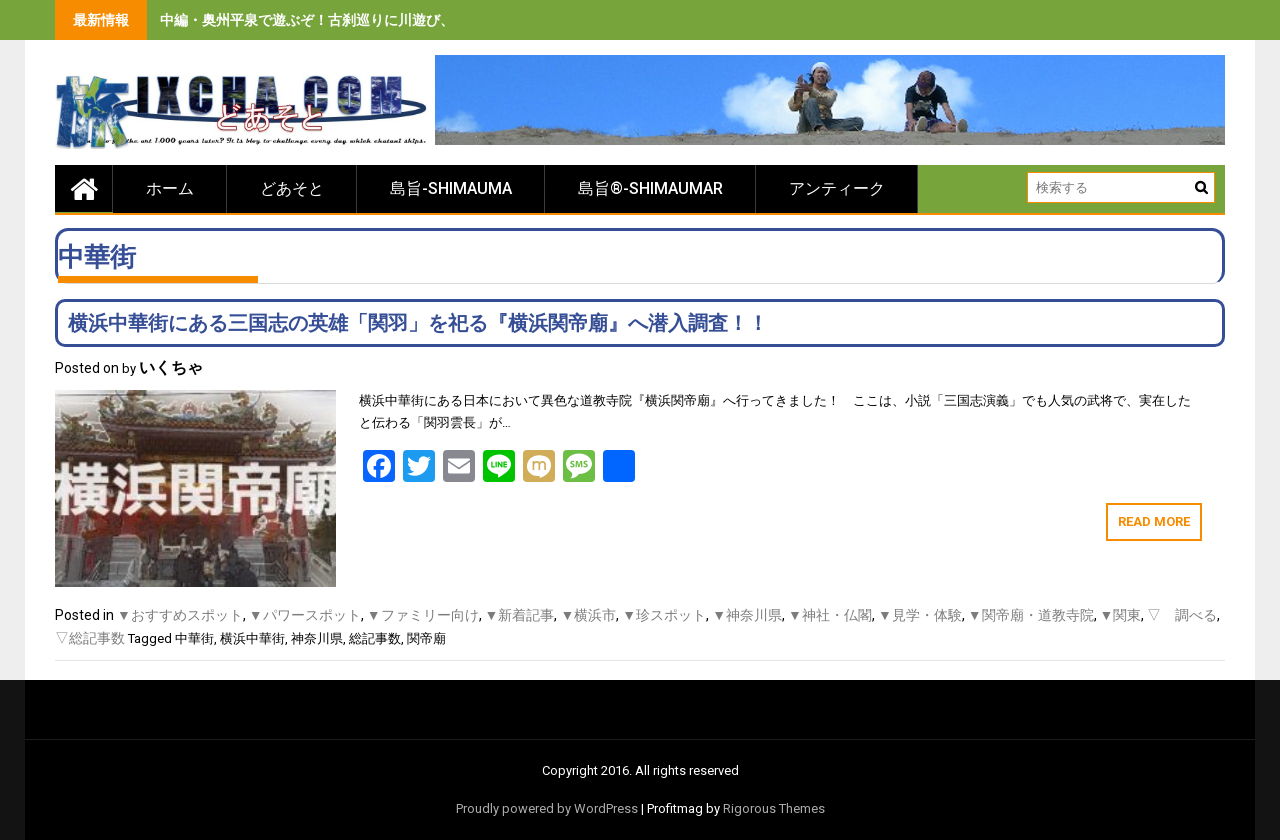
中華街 (194, 638)
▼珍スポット (664, 615)
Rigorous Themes (774, 808)
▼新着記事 (520, 615)
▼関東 (1121, 615)
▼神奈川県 (747, 615)
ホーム (170, 188)
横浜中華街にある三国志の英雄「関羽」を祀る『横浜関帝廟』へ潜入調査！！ (418, 323)
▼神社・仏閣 (830, 615)
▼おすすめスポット (180, 615)
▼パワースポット (305, 615)
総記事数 (375, 638)
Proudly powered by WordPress (547, 808)
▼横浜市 (588, 615)
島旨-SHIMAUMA (451, 188)
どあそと (292, 188)
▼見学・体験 (920, 615)
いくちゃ (171, 367)
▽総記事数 (90, 638)
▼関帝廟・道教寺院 (1031, 615)
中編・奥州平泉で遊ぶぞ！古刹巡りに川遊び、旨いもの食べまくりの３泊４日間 (412, 20)
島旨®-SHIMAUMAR (650, 188)
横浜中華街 (252, 638)
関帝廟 (426, 638)
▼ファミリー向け (423, 615)
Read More (1154, 521)
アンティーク (837, 188)
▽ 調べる (1182, 615)
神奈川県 (317, 638)
